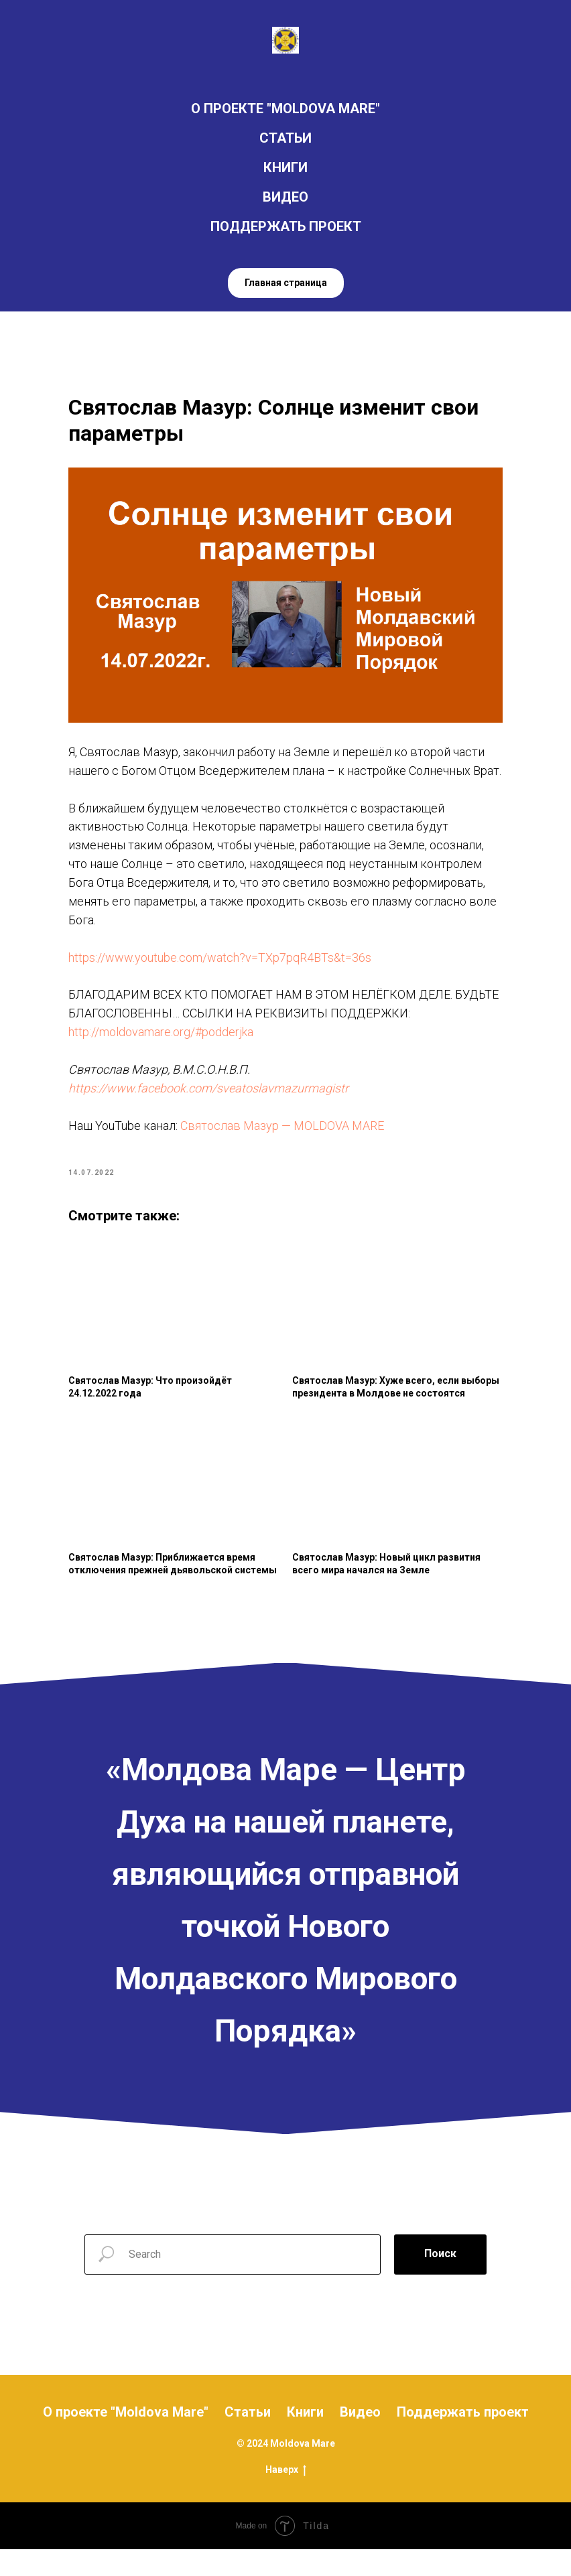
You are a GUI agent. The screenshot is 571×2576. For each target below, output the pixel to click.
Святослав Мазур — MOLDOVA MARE (285, 1142)
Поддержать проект (463, 2438)
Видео (360, 2438)
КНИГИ (285, 167)
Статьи (248, 2438)
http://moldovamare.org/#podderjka (163, 1048)
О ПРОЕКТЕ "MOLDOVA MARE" (285, 108)
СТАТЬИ (285, 138)
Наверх (285, 2496)
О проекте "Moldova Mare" (125, 2438)
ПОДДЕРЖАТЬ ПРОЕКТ (285, 226)
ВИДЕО (285, 197)
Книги (305, 2438)
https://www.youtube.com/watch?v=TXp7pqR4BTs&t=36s (222, 974)
